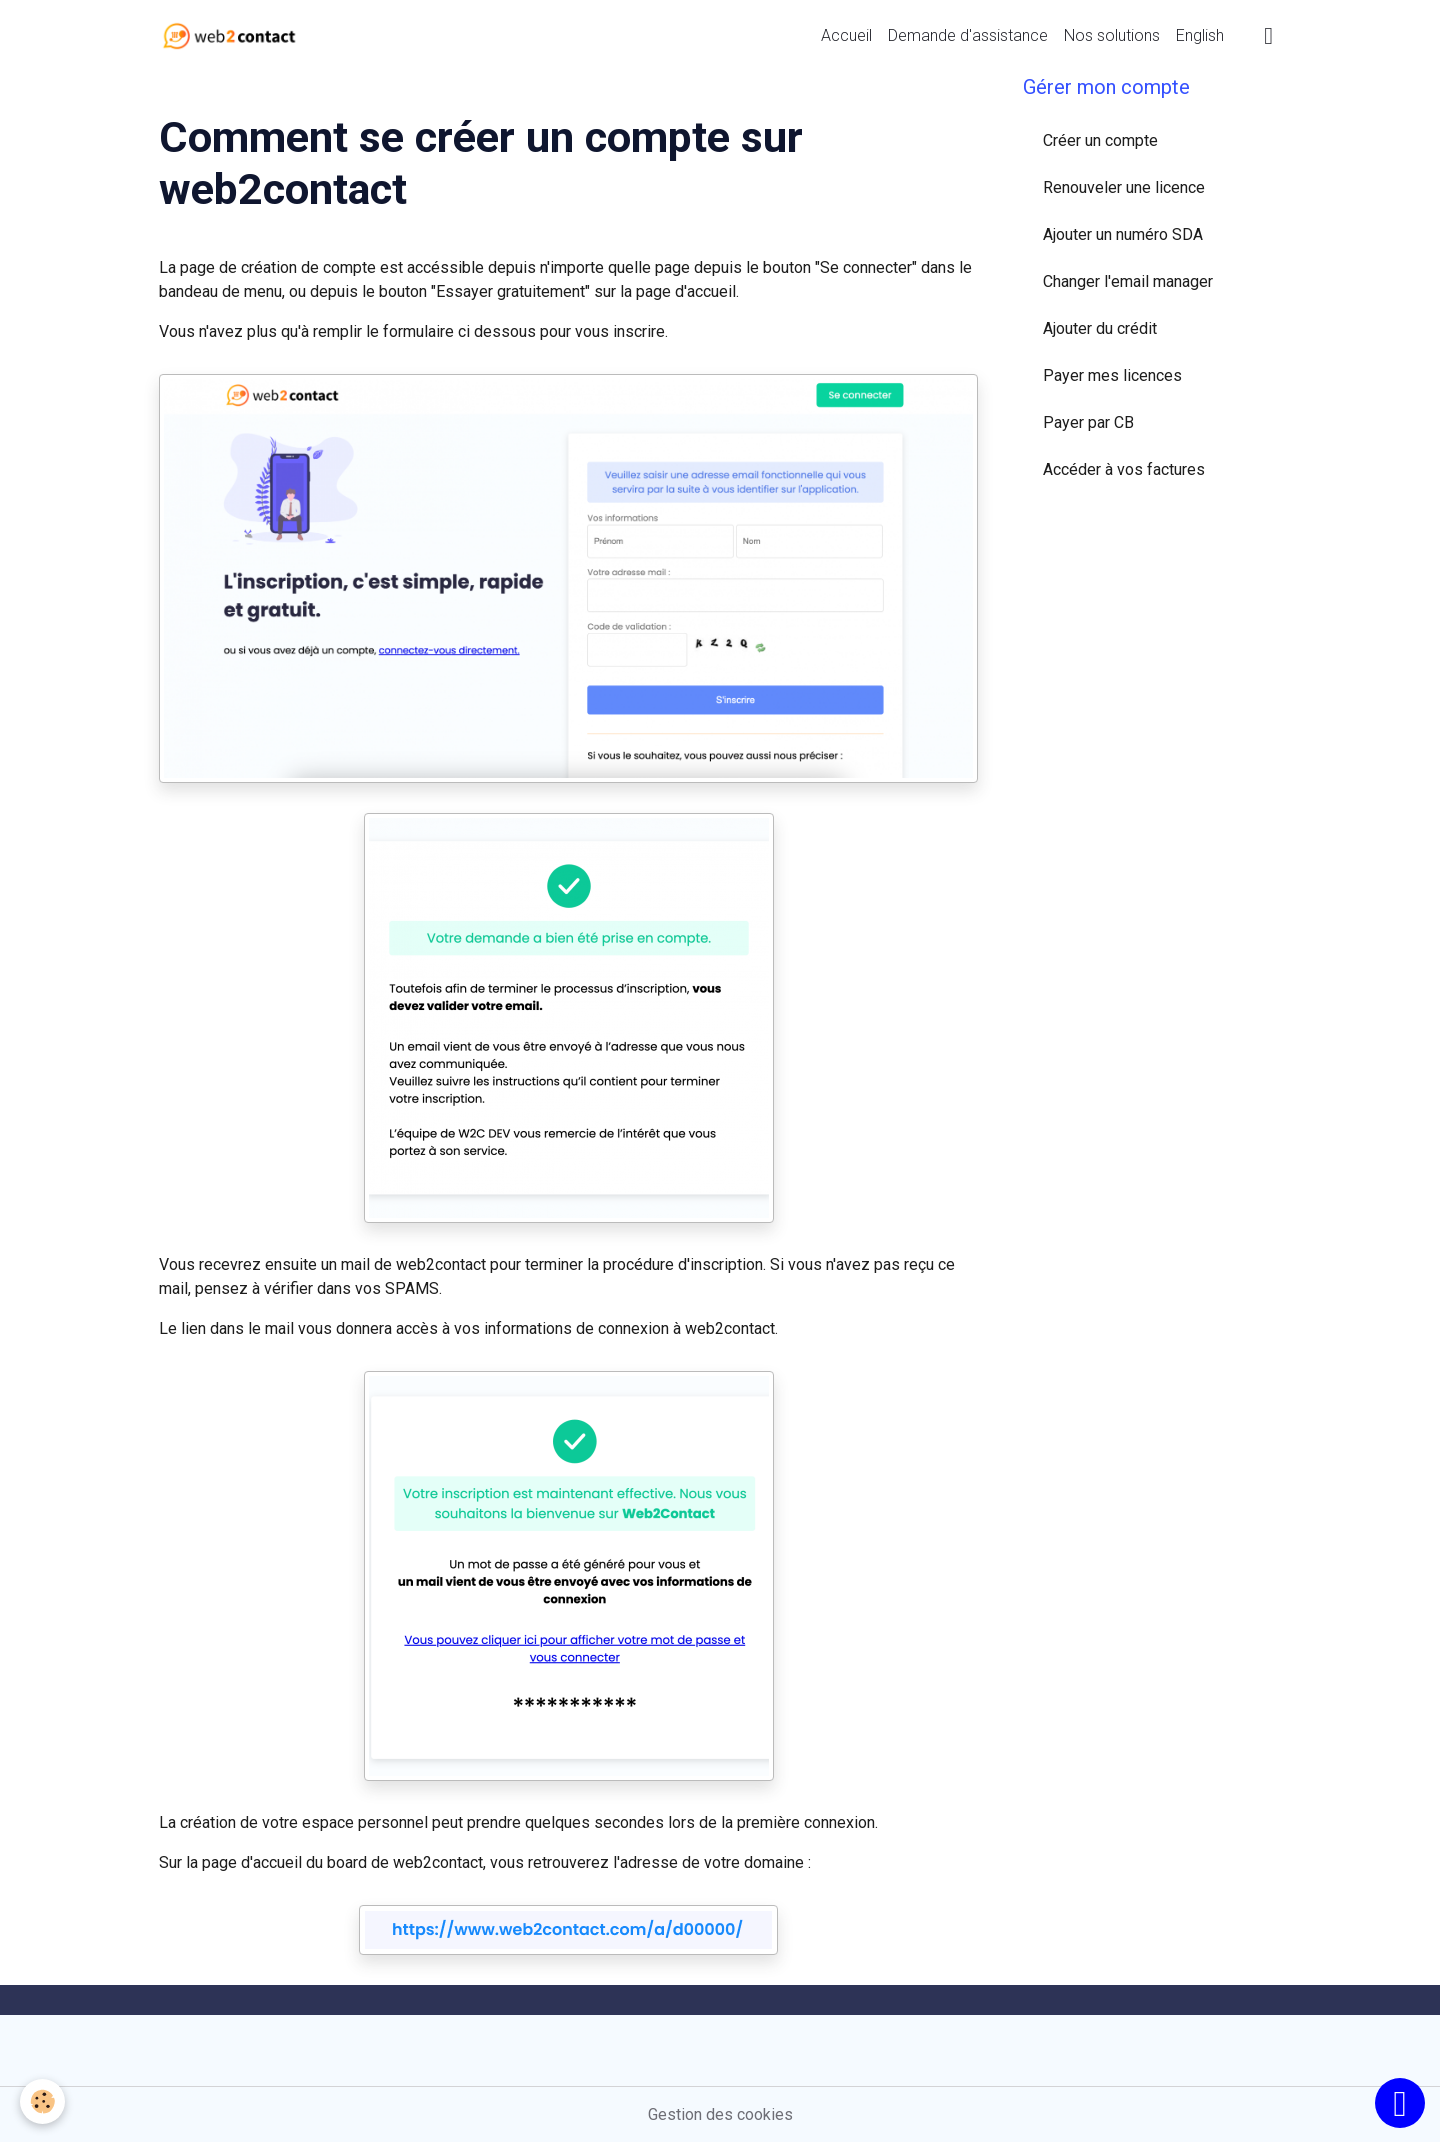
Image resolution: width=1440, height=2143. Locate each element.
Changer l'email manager (1128, 281)
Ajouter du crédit (1100, 328)
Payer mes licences (1112, 375)
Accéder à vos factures (1124, 469)
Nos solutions (1112, 35)
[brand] (233, 36)
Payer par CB (1088, 422)
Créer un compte (1100, 140)
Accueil (846, 35)
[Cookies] (42, 2101)
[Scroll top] (1400, 2103)
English (1200, 35)
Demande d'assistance (968, 35)
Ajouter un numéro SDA (1123, 234)
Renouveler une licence (1124, 187)
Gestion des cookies (720, 2114)
